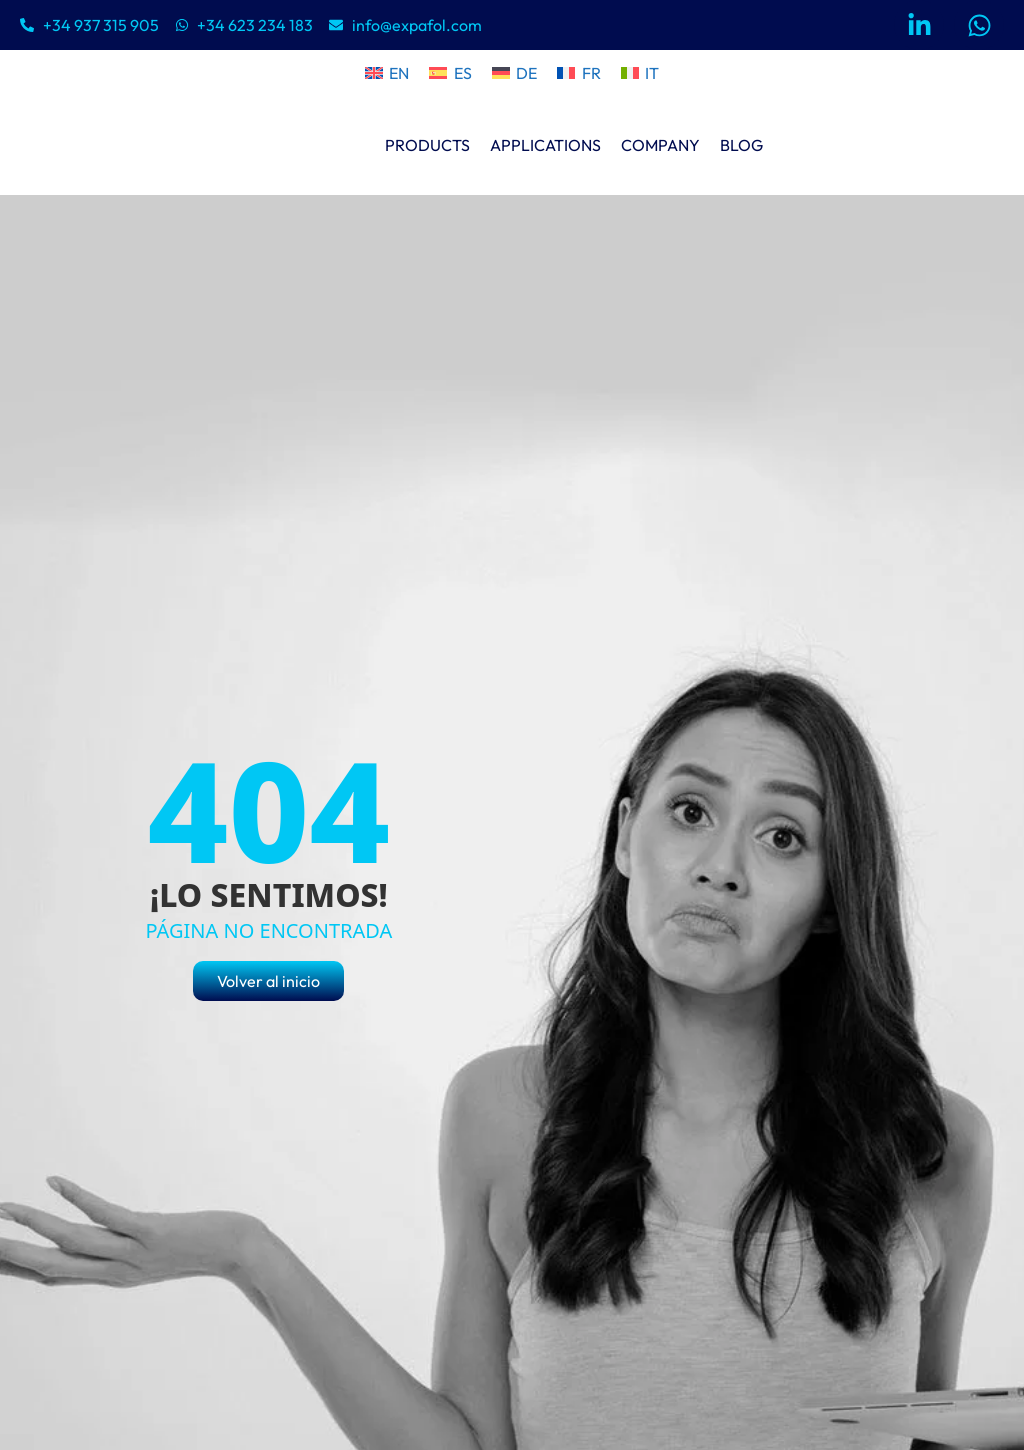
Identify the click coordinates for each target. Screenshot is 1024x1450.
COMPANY (660, 145)
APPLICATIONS (545, 145)
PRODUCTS (427, 145)
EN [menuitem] (399, 73)
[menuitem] (387, 72)
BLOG (741, 145)
